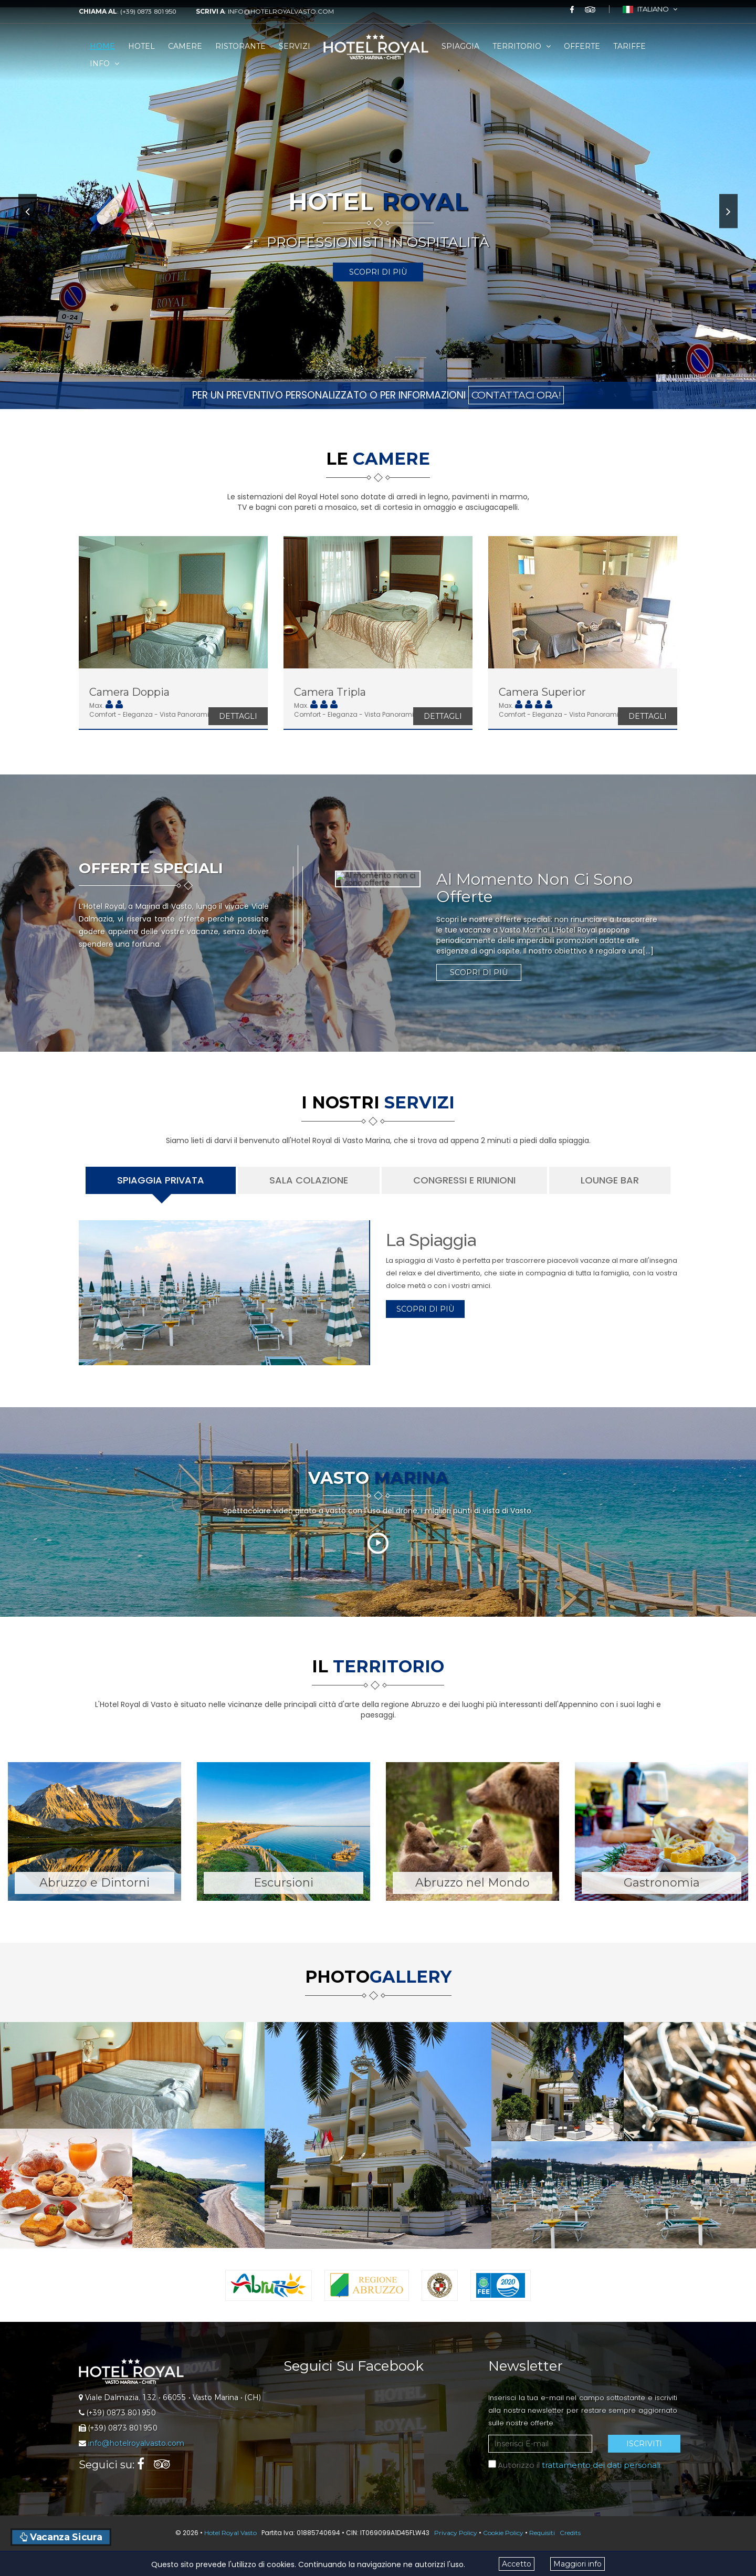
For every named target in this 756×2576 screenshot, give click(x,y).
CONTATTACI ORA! (516, 395)
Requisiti (542, 2533)
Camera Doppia (129, 692)
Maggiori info (577, 2564)
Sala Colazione (308, 1180)
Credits (570, 2533)
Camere (185, 46)
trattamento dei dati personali (601, 2465)
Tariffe (629, 46)
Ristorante (240, 46)
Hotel (141, 46)
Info (104, 63)
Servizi (294, 46)
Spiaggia (460, 46)
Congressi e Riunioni (464, 1180)
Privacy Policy (455, 2533)
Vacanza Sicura (60, 2537)
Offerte (582, 46)
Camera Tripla (330, 692)
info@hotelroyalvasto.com (281, 11)
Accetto (516, 2564)
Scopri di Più (378, 272)
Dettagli (238, 716)
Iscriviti (644, 2443)
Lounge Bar (610, 1180)
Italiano (650, 9)
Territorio (521, 46)
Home (102, 46)
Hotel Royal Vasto (230, 2533)
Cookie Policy (503, 2533)
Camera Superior (542, 692)
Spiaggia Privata (160, 1180)
